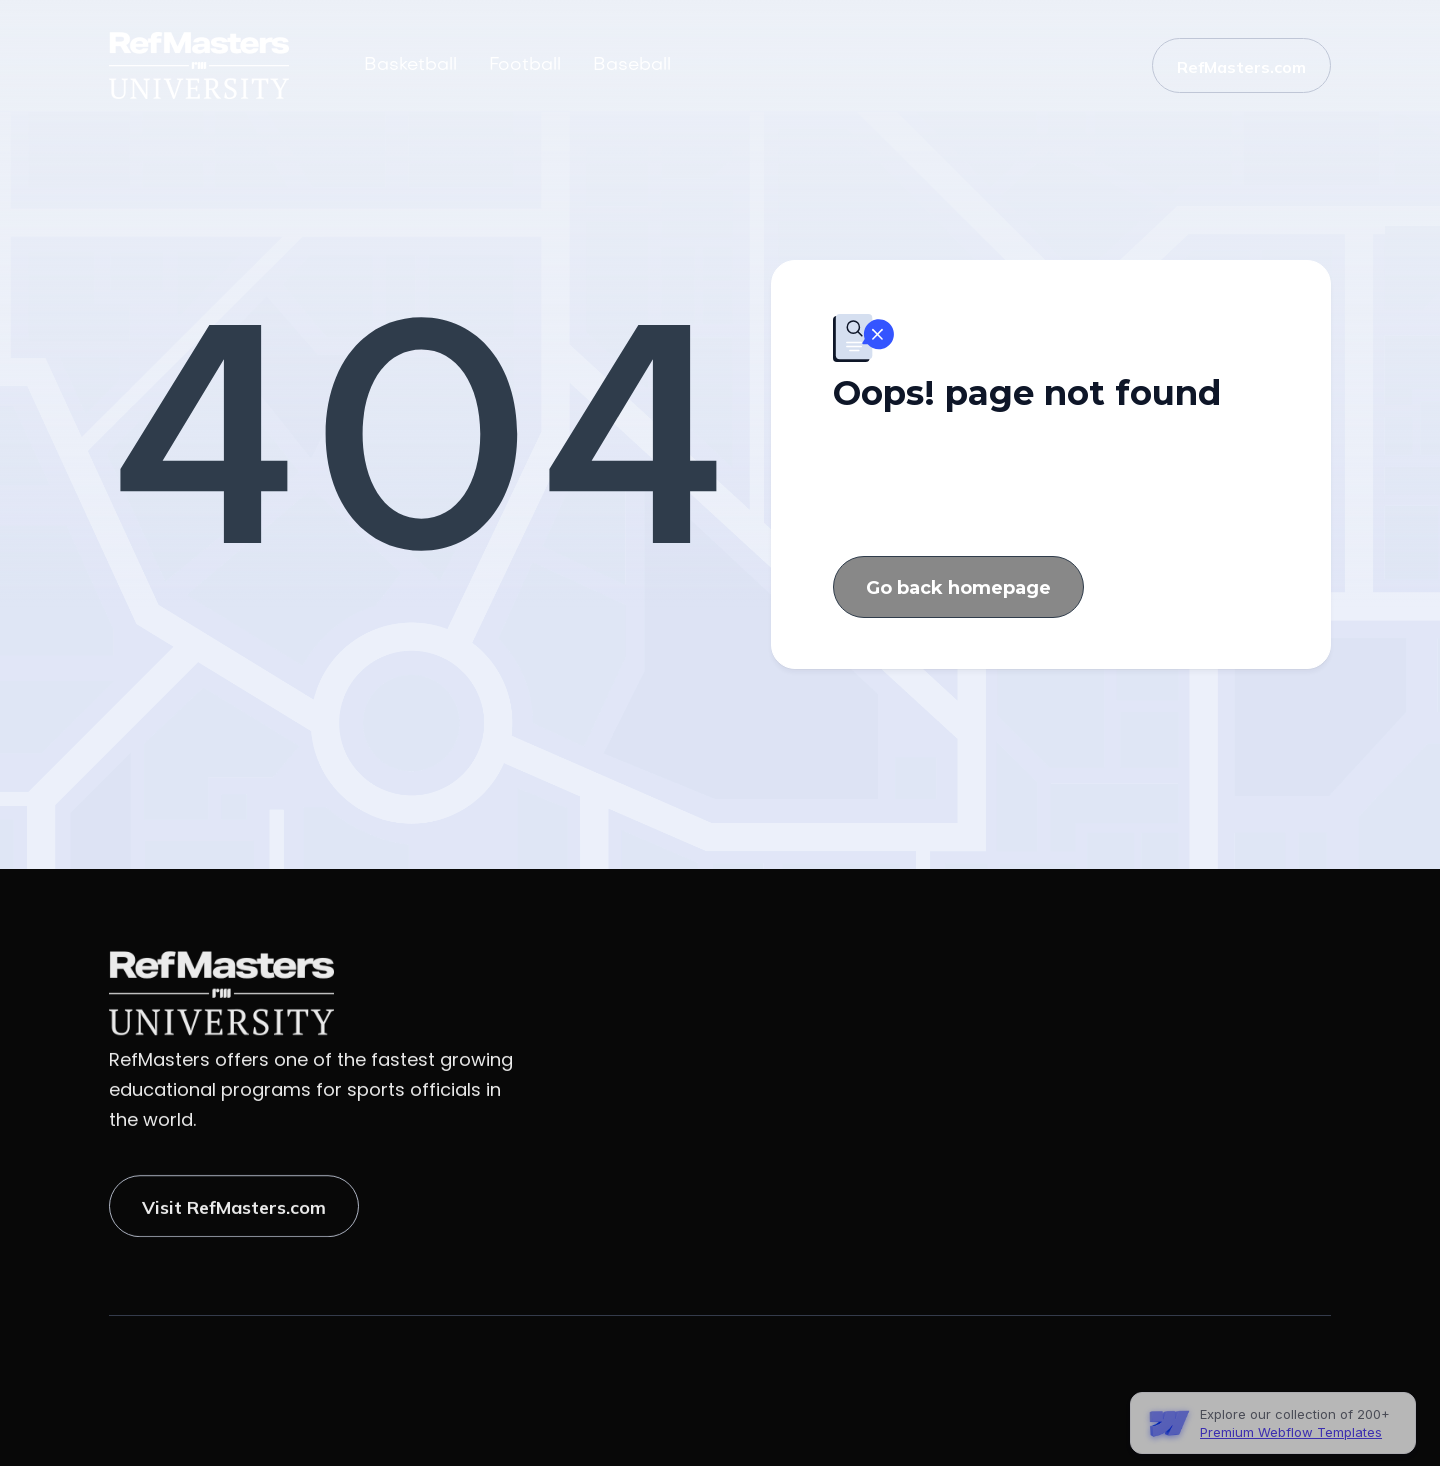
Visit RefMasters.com (234, 1219)
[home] (221, 65)
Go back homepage (958, 590)
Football (525, 65)
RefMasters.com (1241, 67)
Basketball (410, 65)
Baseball (632, 65)
